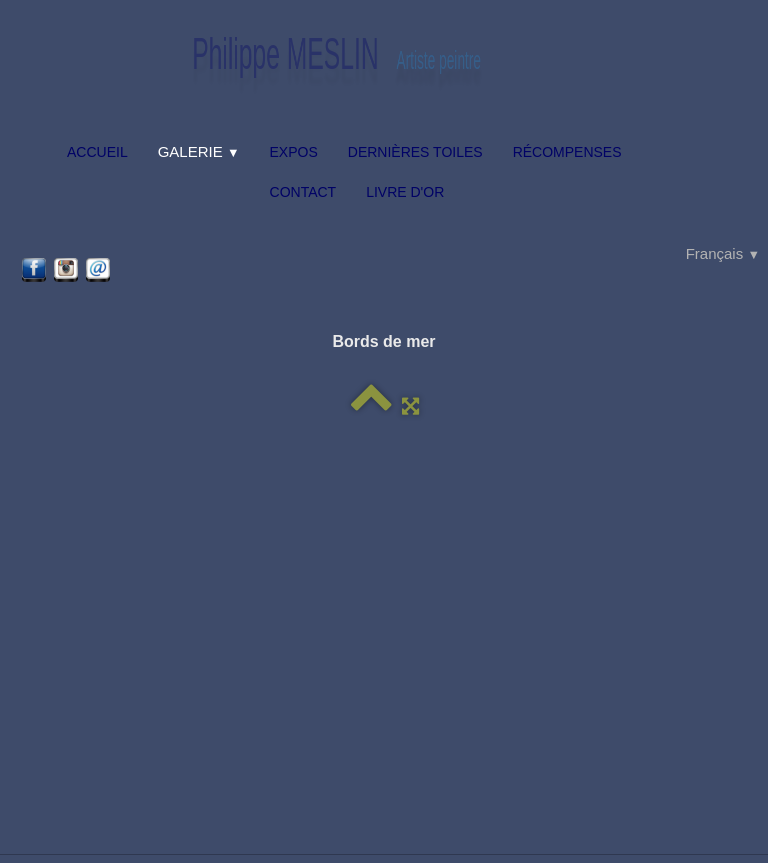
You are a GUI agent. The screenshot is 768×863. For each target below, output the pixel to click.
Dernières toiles (415, 152)
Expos (294, 152)
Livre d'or (405, 192)
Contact (303, 192)
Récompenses (567, 152)
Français (723, 253)
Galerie (199, 151)
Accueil (97, 152)
